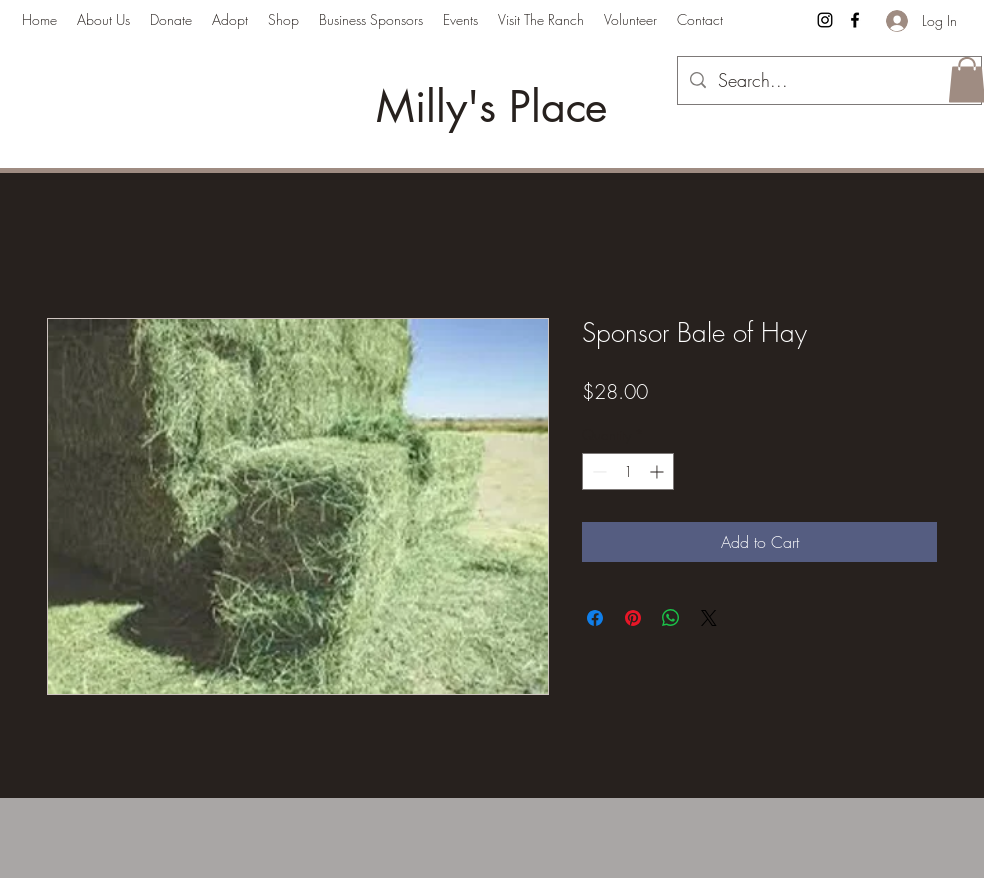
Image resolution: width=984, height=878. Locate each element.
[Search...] (828, 81)
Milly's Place (491, 107)
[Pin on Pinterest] (633, 618)
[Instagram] (825, 20)
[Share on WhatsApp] (671, 618)
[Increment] (658, 471)
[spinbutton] (628, 471)
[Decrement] (597, 471)
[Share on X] (709, 618)
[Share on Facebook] (595, 618)
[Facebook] (855, 20)
